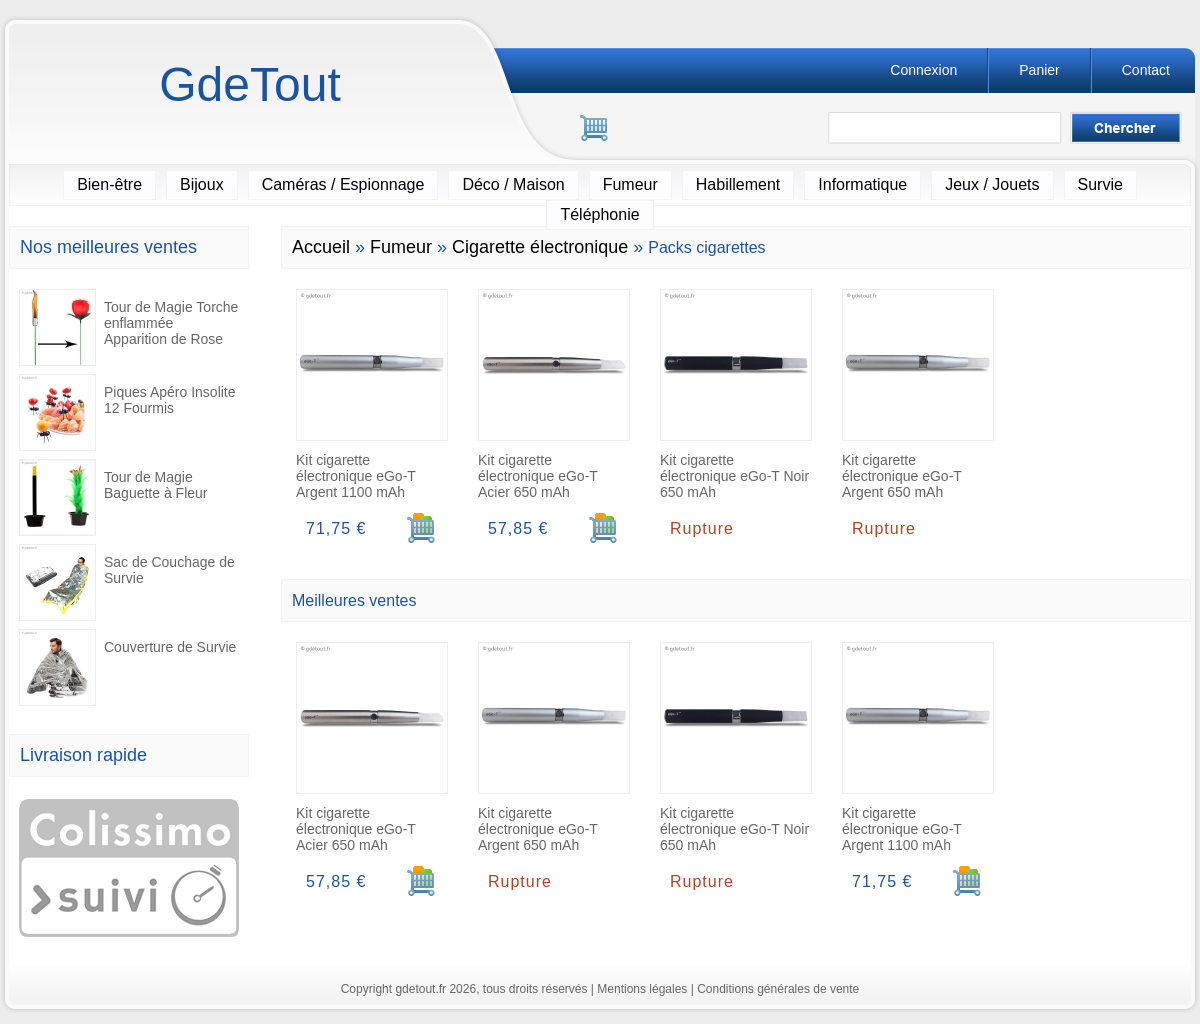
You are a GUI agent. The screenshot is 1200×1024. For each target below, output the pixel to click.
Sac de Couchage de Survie (127, 582)
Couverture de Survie (127, 667)
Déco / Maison (513, 184)
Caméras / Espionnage (343, 184)
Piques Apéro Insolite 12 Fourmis (127, 412)
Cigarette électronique (540, 247)
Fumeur (630, 184)
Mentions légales (642, 989)
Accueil (321, 247)
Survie (1100, 184)
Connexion (923, 70)
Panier (1039, 70)
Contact (1146, 70)
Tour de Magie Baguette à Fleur (113, 497)
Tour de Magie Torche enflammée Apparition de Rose (128, 327)
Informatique (862, 184)
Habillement (738, 184)
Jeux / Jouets (992, 184)
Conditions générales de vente (778, 989)
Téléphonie (599, 214)
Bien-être (109, 184)
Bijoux (202, 184)
